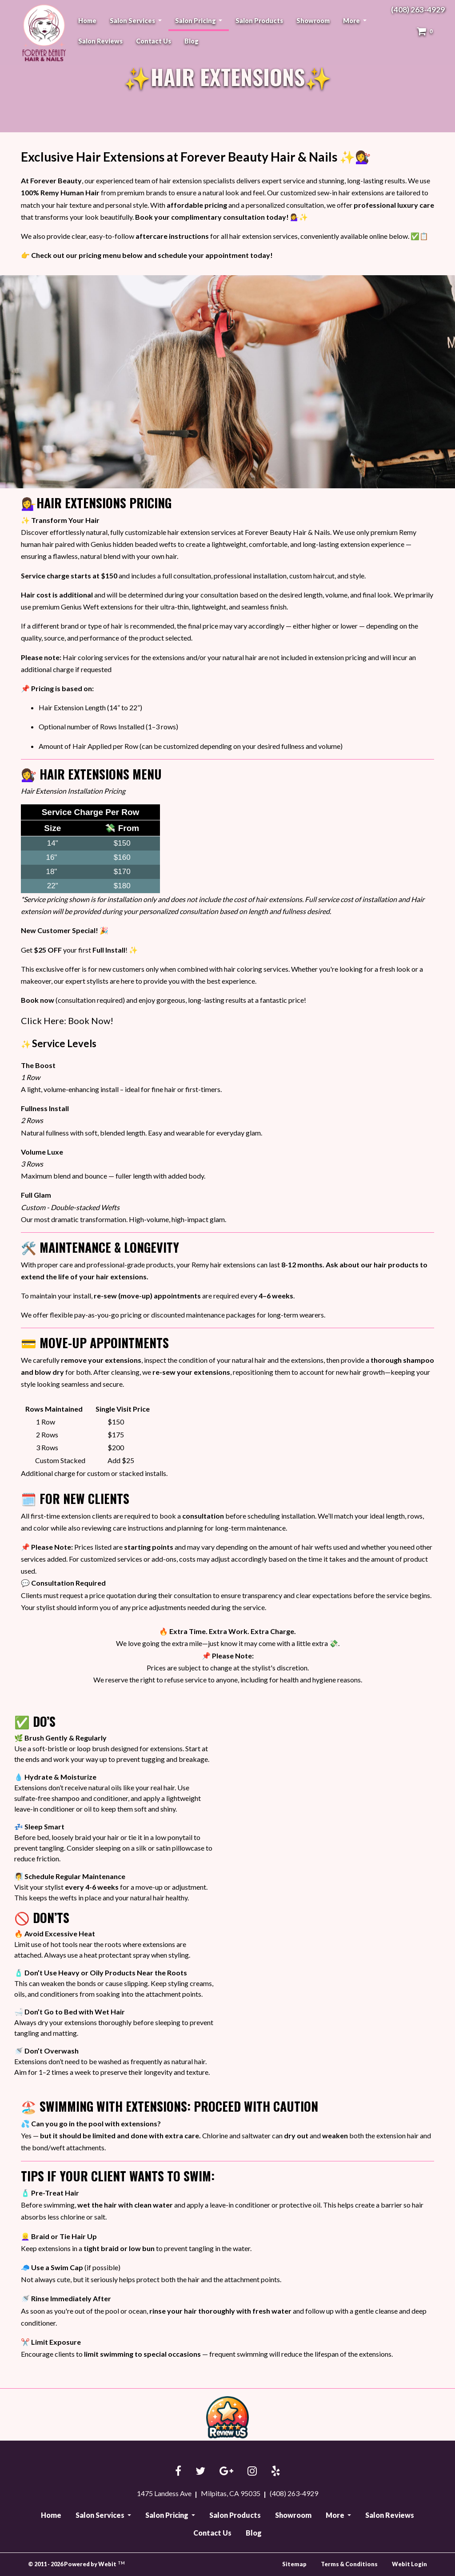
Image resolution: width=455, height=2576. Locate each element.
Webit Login (409, 2564)
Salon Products (259, 20)
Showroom (313, 20)
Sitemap (294, 2564)
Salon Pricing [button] (196, 20)
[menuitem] (87, 21)
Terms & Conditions (349, 2564)
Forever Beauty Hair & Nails (43, 33)
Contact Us (153, 41)
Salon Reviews (100, 41)
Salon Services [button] (133, 20)
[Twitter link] (200, 2471)
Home (87, 20)
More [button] (352, 20)
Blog (191, 41)
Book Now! (90, 1020)
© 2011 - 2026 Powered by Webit (76, 2564)
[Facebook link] (178, 2471)
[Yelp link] (275, 2471)
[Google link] (226, 2471)
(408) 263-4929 (418, 9)
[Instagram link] (252, 2471)
